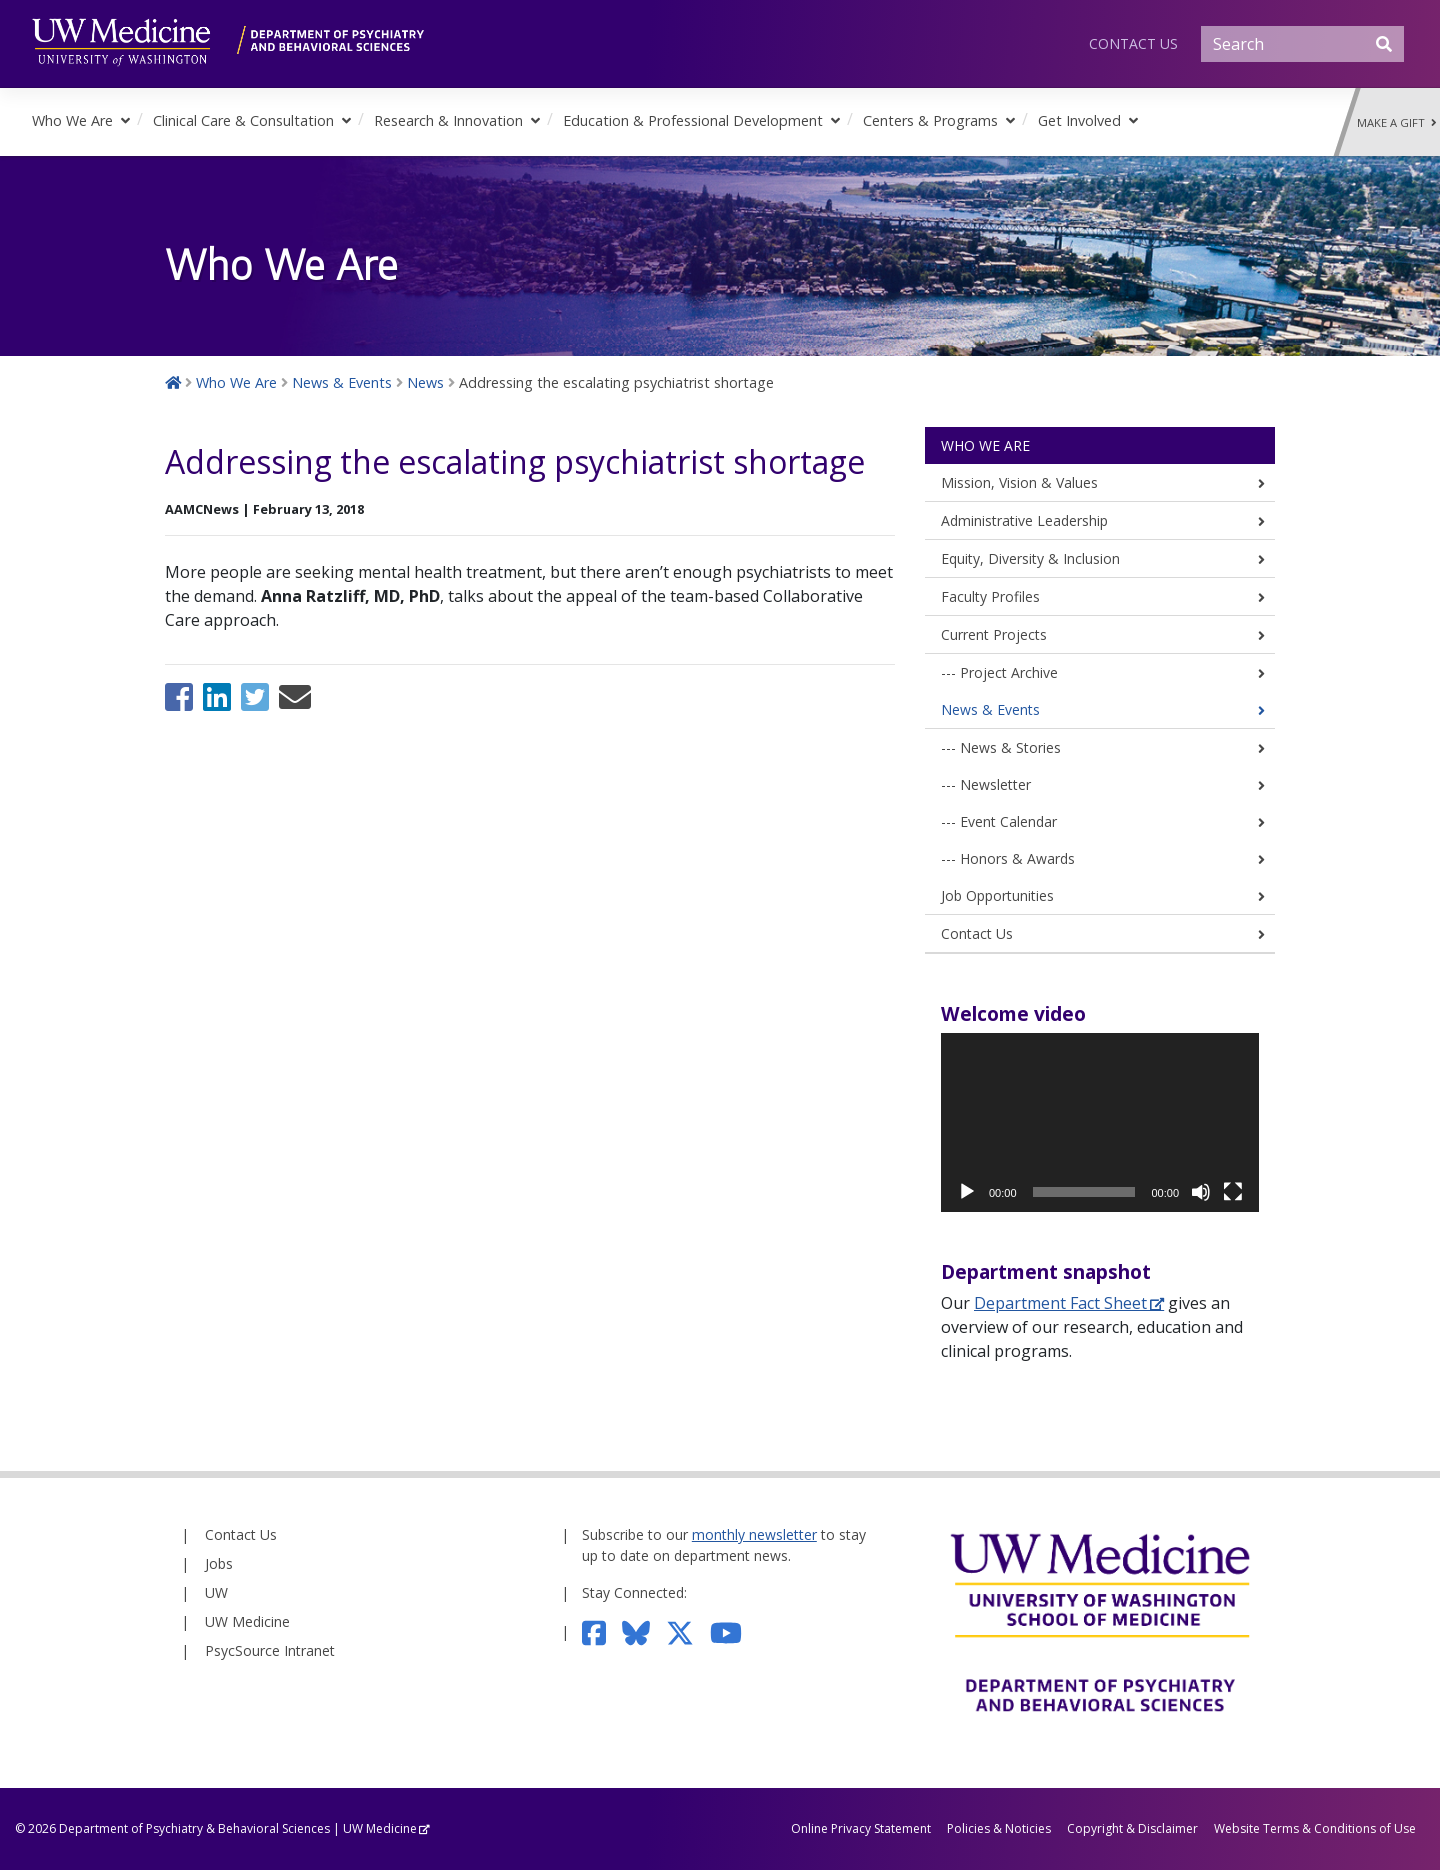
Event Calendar (1008, 821)
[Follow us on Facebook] (602, 1631)
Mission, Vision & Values (1019, 482)
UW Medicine (247, 1621)
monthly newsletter (754, 1534)
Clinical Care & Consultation (243, 120)
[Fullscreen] (1233, 1192)
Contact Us (1133, 43)
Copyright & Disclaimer (1132, 1828)
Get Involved (1079, 120)
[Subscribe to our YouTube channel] (734, 1631)
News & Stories (1010, 747)
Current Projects (994, 634)
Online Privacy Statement (861, 1828)
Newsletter (995, 784)
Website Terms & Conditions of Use (1315, 1828)
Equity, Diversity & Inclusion (1030, 558)
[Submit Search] (1384, 44)
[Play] (967, 1192)
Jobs (219, 1563)
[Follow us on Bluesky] (644, 1631)
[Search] (1302, 44)
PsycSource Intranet (270, 1650)
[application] (1100, 1122)
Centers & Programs (930, 120)
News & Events (990, 709)
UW (216, 1592)
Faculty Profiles (990, 596)
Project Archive (1009, 672)
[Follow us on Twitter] (688, 1631)
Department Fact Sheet (1060, 1303)
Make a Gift (1397, 122)
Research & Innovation (448, 120)
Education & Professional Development (693, 120)
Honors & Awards (1017, 858)
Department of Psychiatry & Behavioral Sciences (194, 1828)
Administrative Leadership (1024, 520)
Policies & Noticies (999, 1828)
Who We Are (72, 120)
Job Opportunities (997, 895)
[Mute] (1201, 1192)
